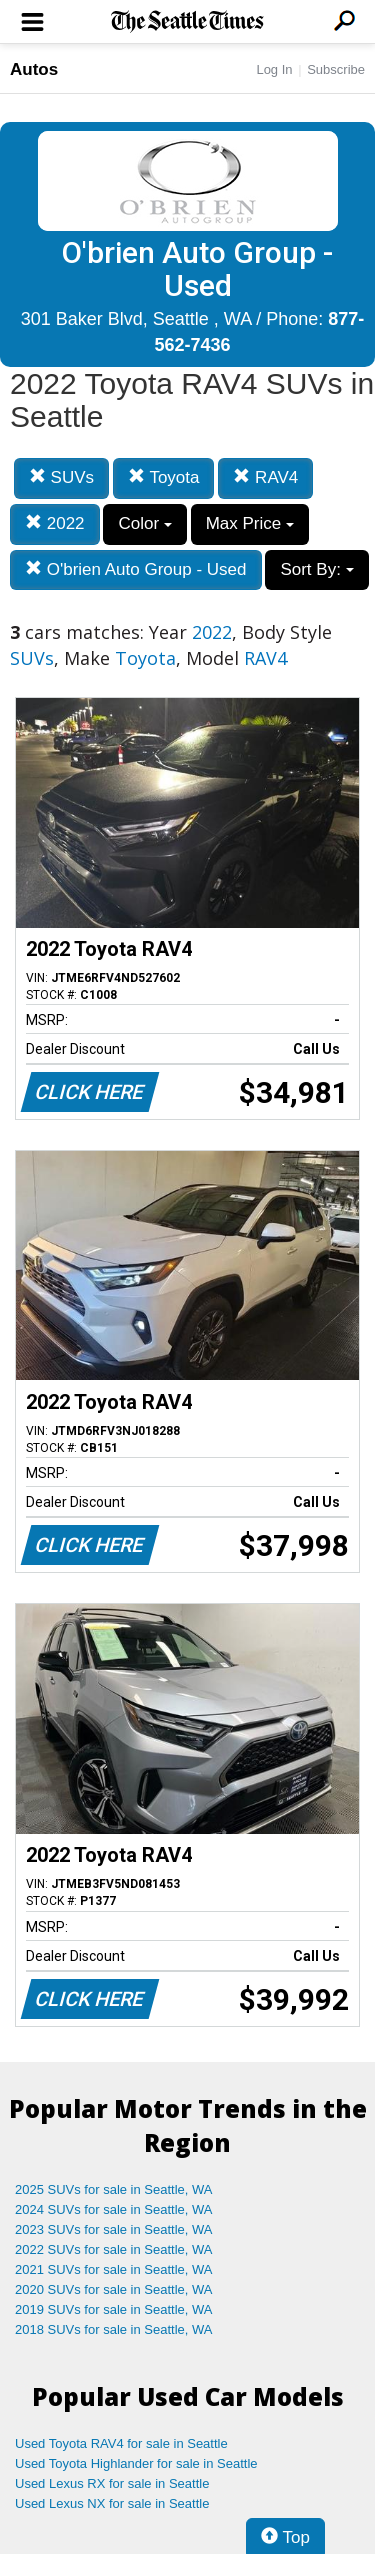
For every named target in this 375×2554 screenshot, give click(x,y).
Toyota (164, 477)
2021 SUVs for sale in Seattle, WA (114, 2269)
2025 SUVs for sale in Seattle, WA (114, 2189)
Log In (274, 69)
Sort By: (316, 569)
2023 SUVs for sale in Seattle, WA (114, 2229)
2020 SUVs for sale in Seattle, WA (114, 2289)
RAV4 (265, 477)
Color (144, 523)
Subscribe (336, 69)
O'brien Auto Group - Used (136, 569)
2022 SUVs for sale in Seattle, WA (114, 2249)
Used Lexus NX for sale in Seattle (112, 2503)
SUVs (61, 477)
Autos (34, 69)
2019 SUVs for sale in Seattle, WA (114, 2309)
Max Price (250, 523)
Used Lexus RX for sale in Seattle (112, 2483)
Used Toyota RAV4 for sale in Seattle (121, 2443)
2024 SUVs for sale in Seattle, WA (114, 2209)
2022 (55, 523)
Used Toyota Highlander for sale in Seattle (136, 2463)
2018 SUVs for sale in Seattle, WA (114, 2329)
